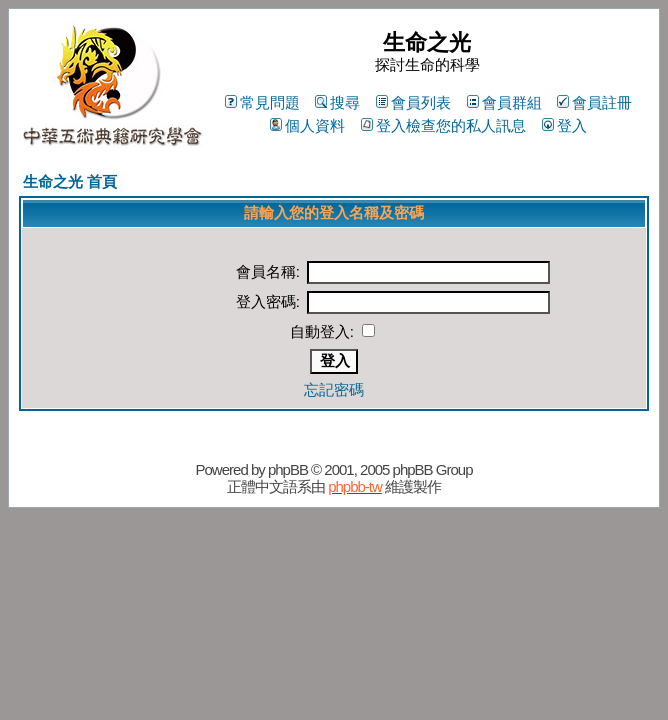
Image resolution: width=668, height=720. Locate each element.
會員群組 (504, 102)
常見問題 (262, 102)
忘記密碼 (334, 389)
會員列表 (413, 102)
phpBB (288, 469)
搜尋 (337, 102)
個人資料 (307, 125)
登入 (564, 125)
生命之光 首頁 (70, 181)
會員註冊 (594, 102)
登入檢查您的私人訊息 (443, 125)
